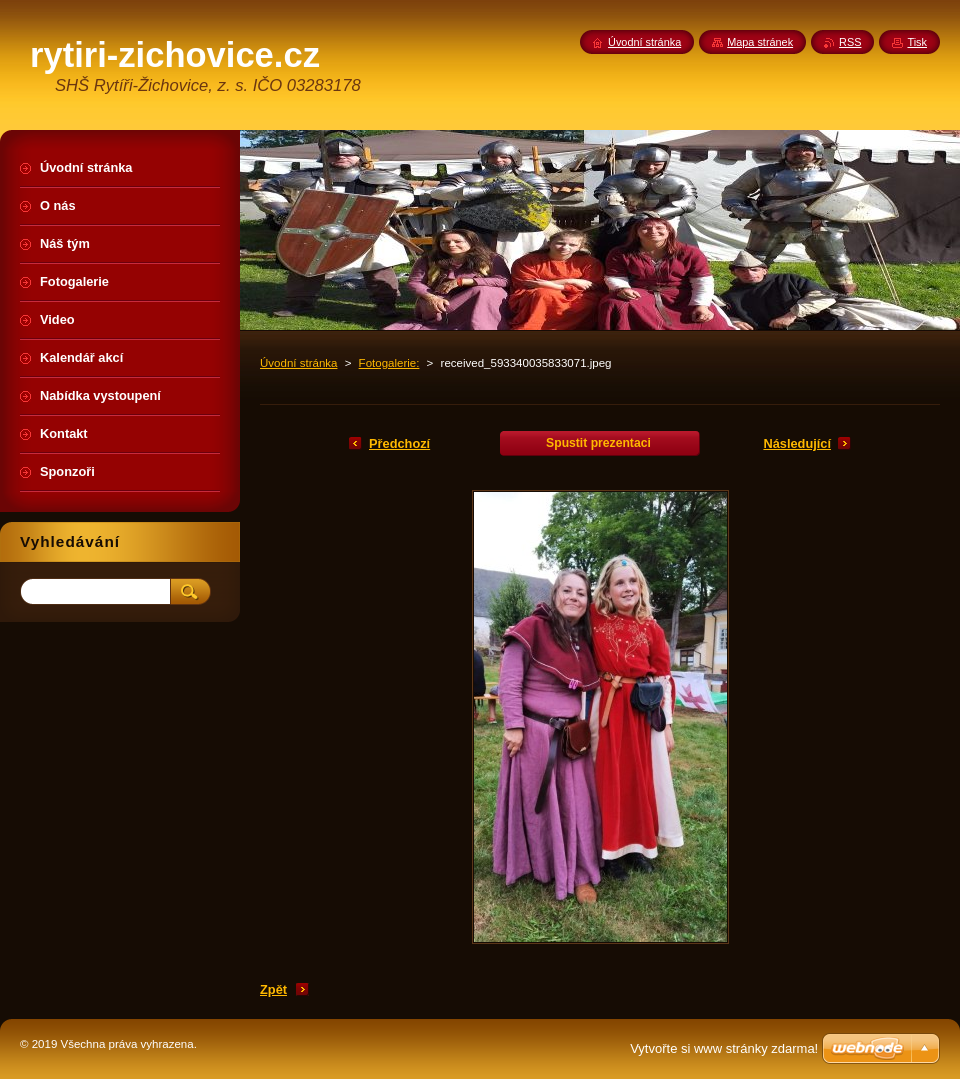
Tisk (917, 42)
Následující (797, 443)
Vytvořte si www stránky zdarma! (724, 1048)
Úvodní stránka (298, 363)
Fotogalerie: (389, 363)
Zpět (273, 989)
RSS (850, 42)
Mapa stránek (760, 42)
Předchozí (399, 443)
